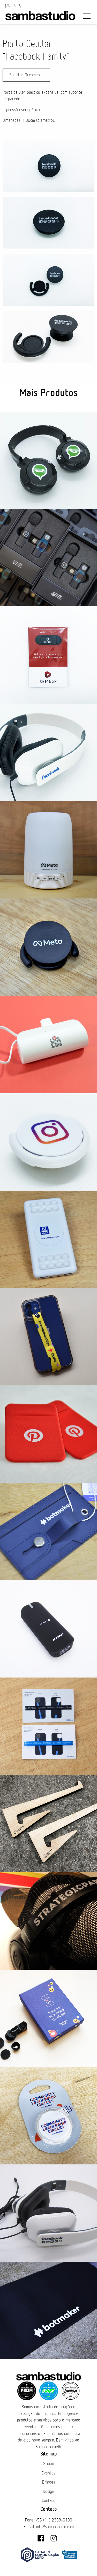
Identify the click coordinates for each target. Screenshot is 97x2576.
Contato (48, 2500)
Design (48, 2491)
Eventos (48, 2473)
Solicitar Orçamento (26, 75)
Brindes (48, 2482)
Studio (48, 2463)
